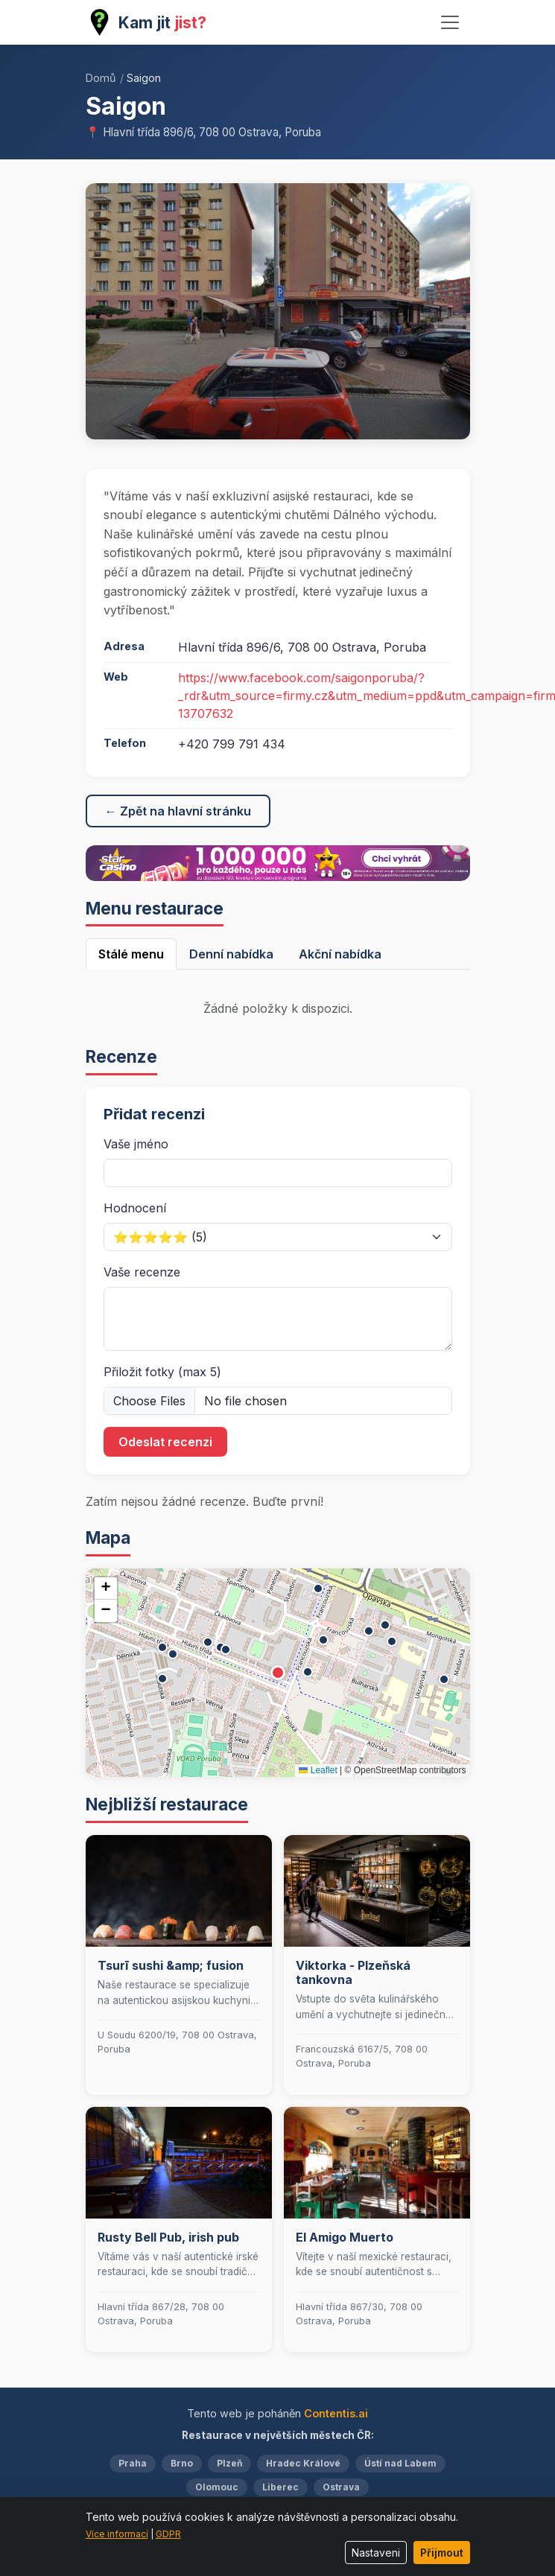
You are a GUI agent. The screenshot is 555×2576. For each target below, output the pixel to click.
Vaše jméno (136, 1143)
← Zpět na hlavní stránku (178, 811)
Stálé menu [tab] (131, 954)
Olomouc (216, 2487)
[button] (277, 1672)
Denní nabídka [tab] (231, 954)
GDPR (168, 2534)
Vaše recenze (142, 1272)
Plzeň (229, 2463)
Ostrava (341, 2487)
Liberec (280, 2487)
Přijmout (441, 2552)
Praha (132, 2463)
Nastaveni (376, 2552)
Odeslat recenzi (165, 1441)
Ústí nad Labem (400, 2463)
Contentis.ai (336, 2413)
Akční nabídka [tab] (340, 954)
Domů (101, 77)
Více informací (117, 2534)
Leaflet (318, 1770)
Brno (182, 2463)
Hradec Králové (303, 2463)
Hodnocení (135, 1207)
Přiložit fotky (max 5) (162, 1371)
